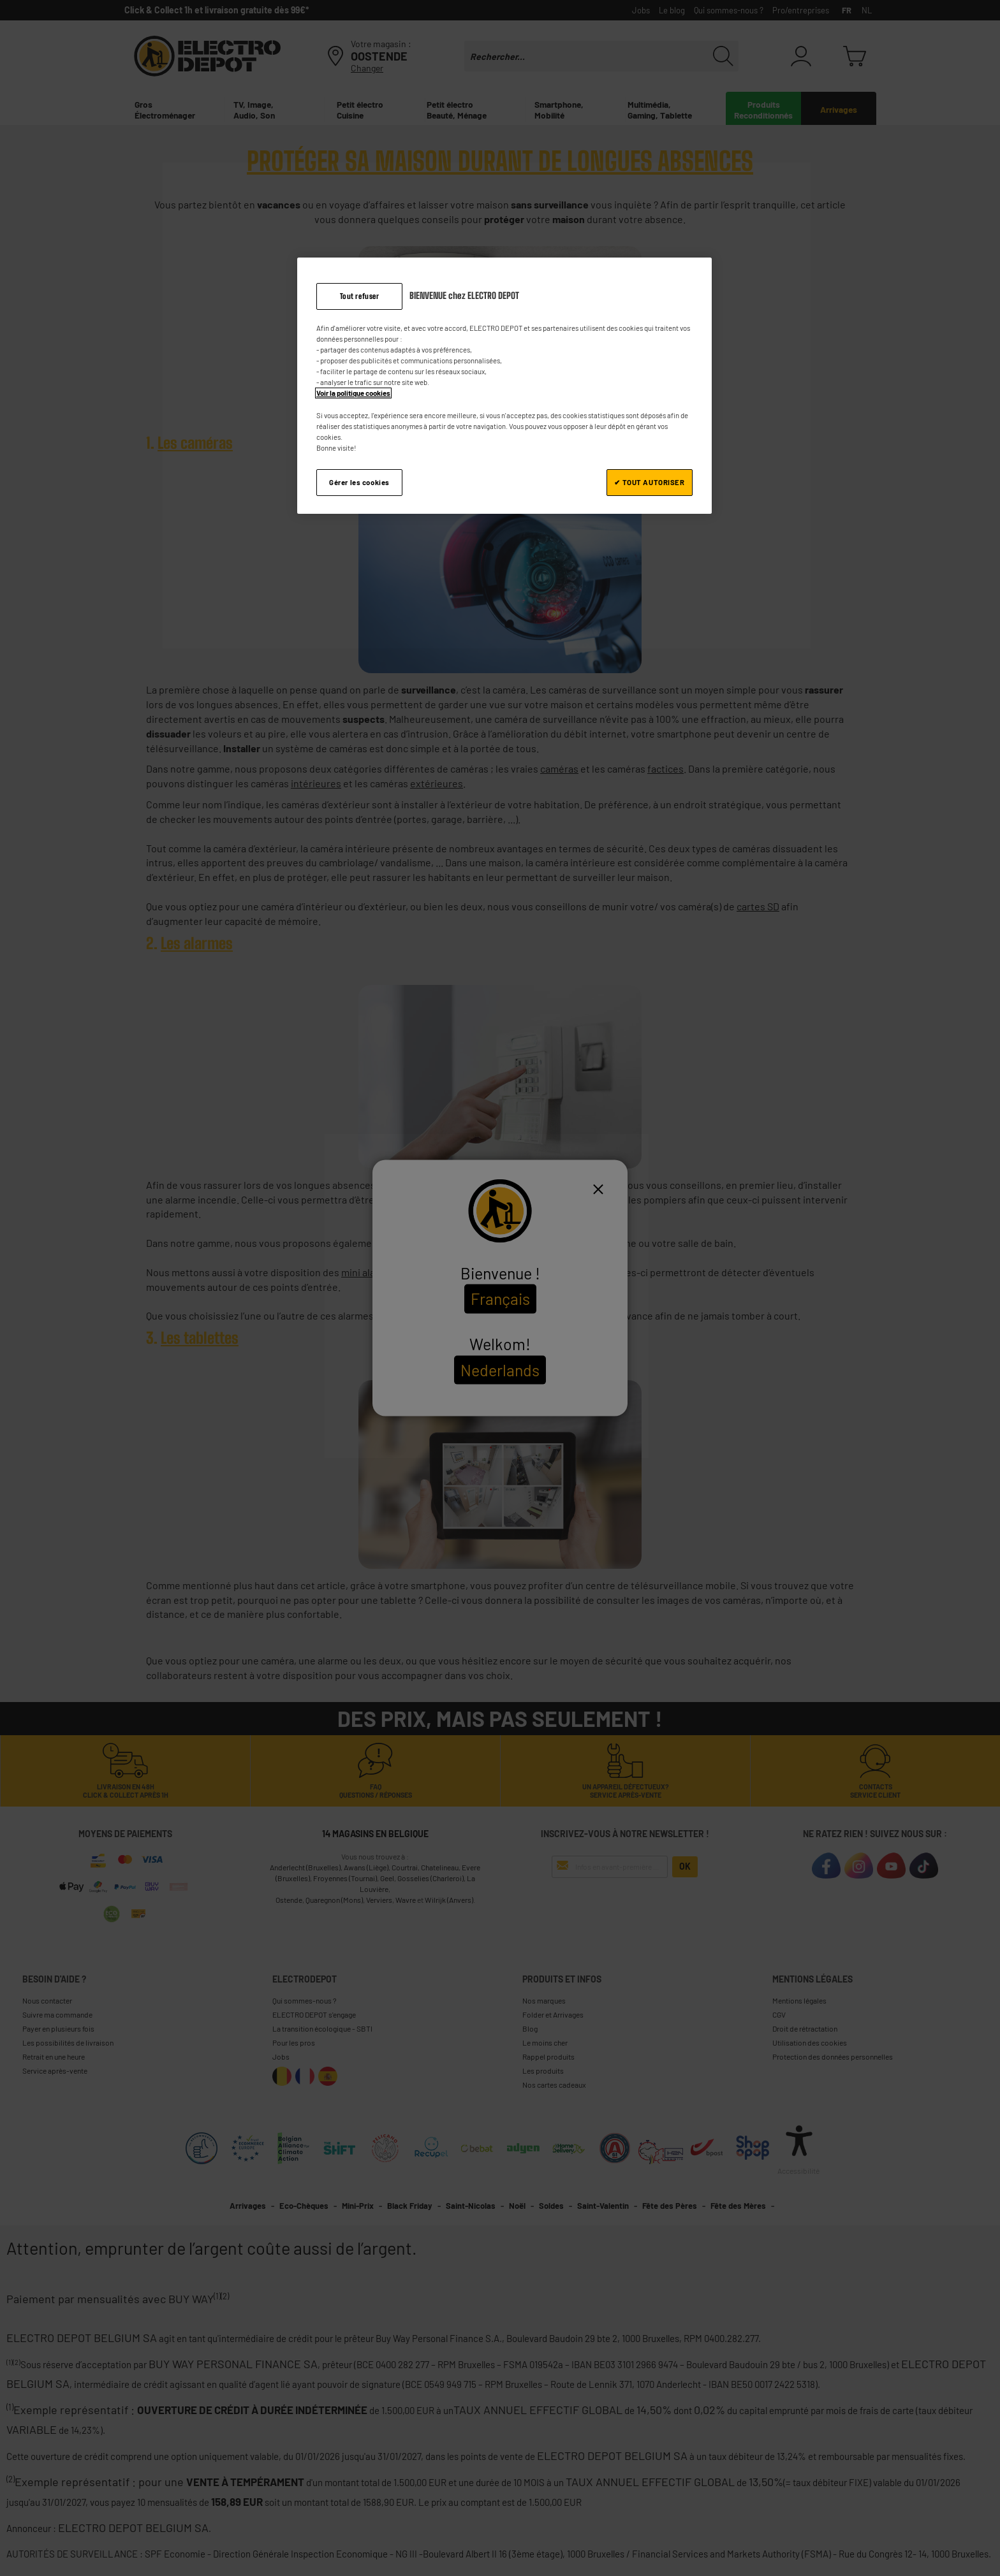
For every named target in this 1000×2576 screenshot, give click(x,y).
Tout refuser (359, 296)
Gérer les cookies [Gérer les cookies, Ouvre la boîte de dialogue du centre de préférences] (359, 482)
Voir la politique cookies (353, 393)
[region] (504, 386)
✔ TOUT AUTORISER (649, 482)
